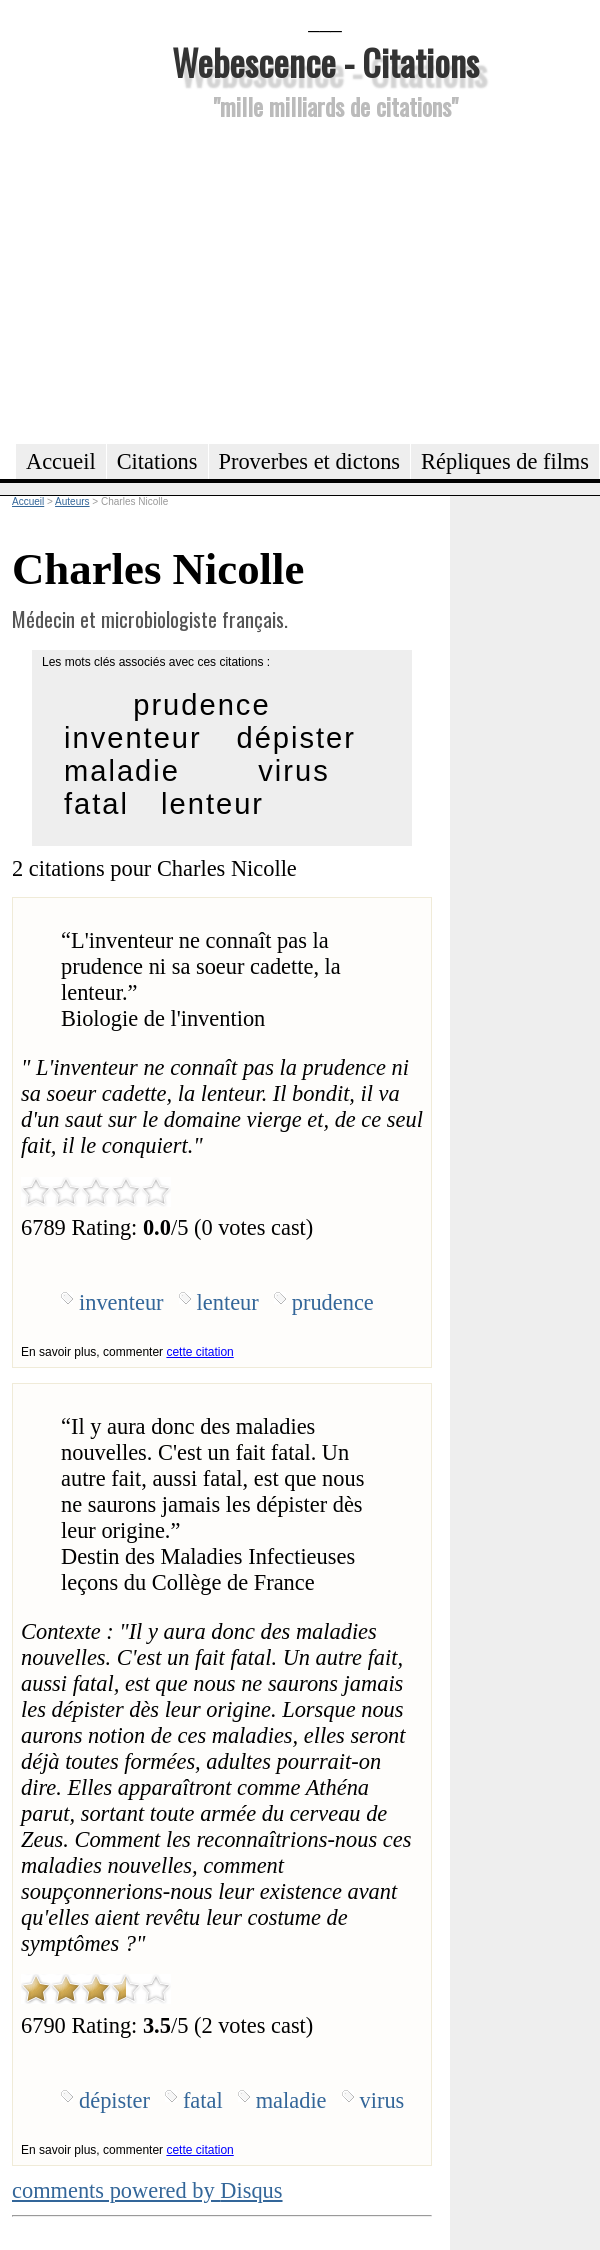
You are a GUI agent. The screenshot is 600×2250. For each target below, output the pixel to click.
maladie (122, 771)
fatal (96, 804)
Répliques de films (505, 461)
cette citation (199, 1352)
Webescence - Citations (325, 61)
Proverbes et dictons (310, 461)
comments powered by (147, 2190)
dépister (296, 738)
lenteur (212, 804)
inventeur (133, 738)
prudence (201, 705)
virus (293, 771)
